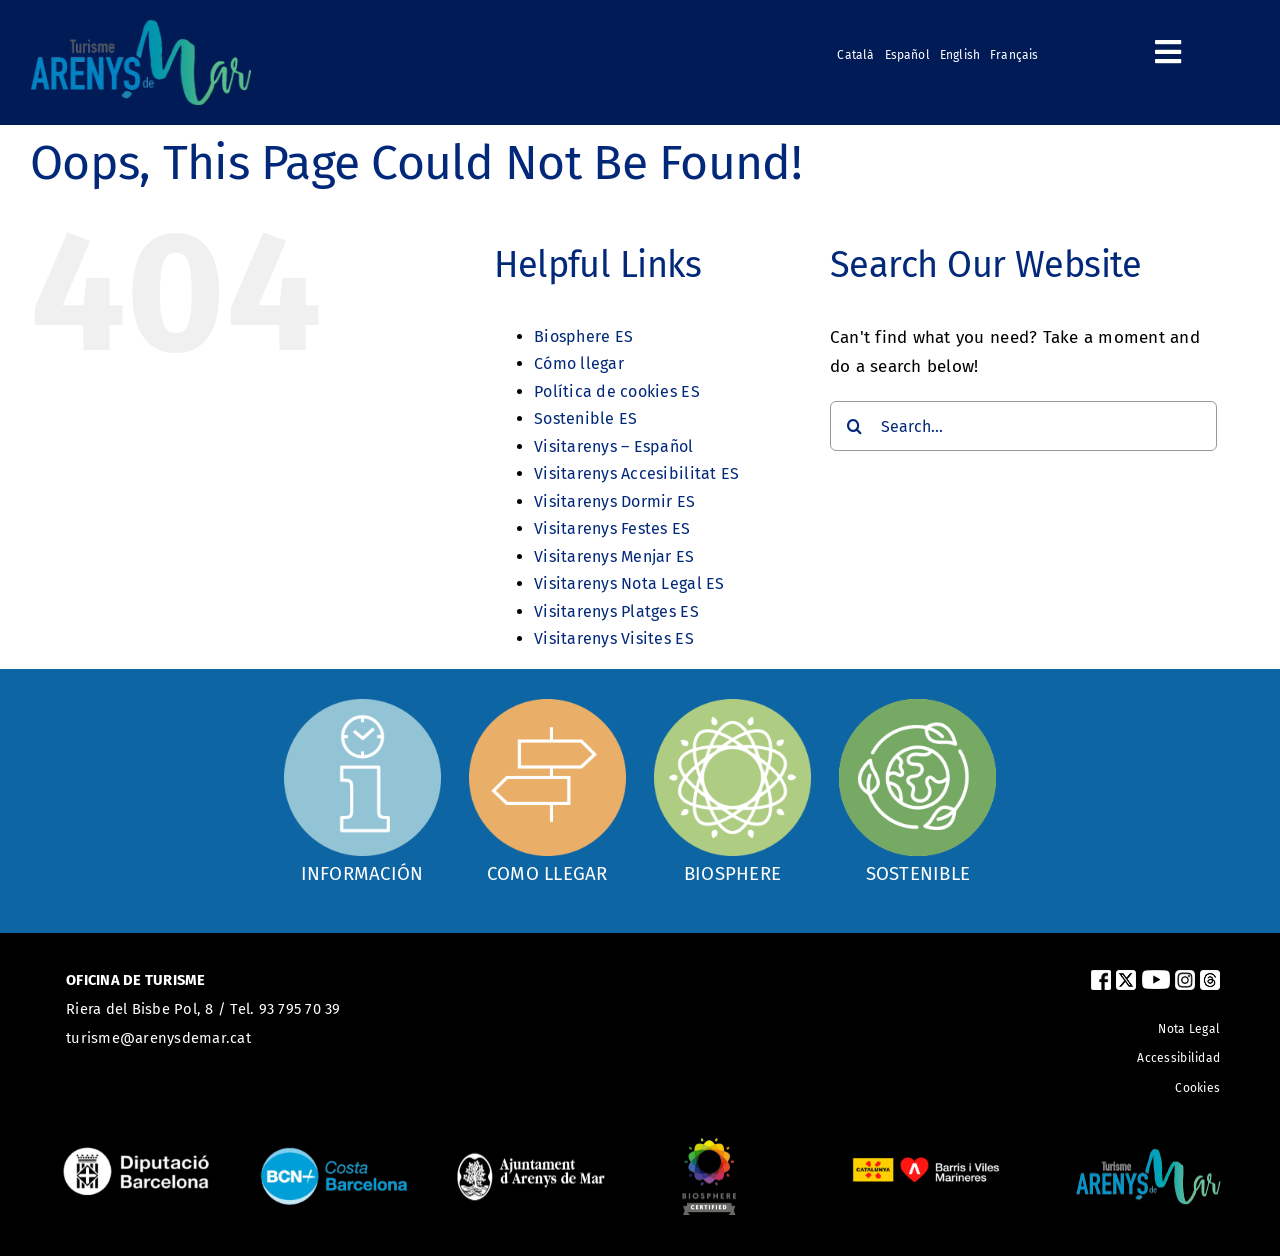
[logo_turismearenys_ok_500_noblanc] (141, 28)
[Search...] (1023, 426)
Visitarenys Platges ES (616, 611)
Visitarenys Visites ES (614, 638)
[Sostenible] (917, 790)
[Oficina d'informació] (362, 788)
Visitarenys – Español (613, 446)
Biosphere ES (583, 336)
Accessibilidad (1178, 1058)
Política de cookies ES (617, 391)
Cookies (1197, 1088)
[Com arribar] (547, 790)
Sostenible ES (585, 418)
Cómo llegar (579, 363)
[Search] (855, 426)
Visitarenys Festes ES (612, 528)
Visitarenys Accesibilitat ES (636, 473)
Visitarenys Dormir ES (614, 501)
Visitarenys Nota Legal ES (629, 583)
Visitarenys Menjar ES (614, 556)
